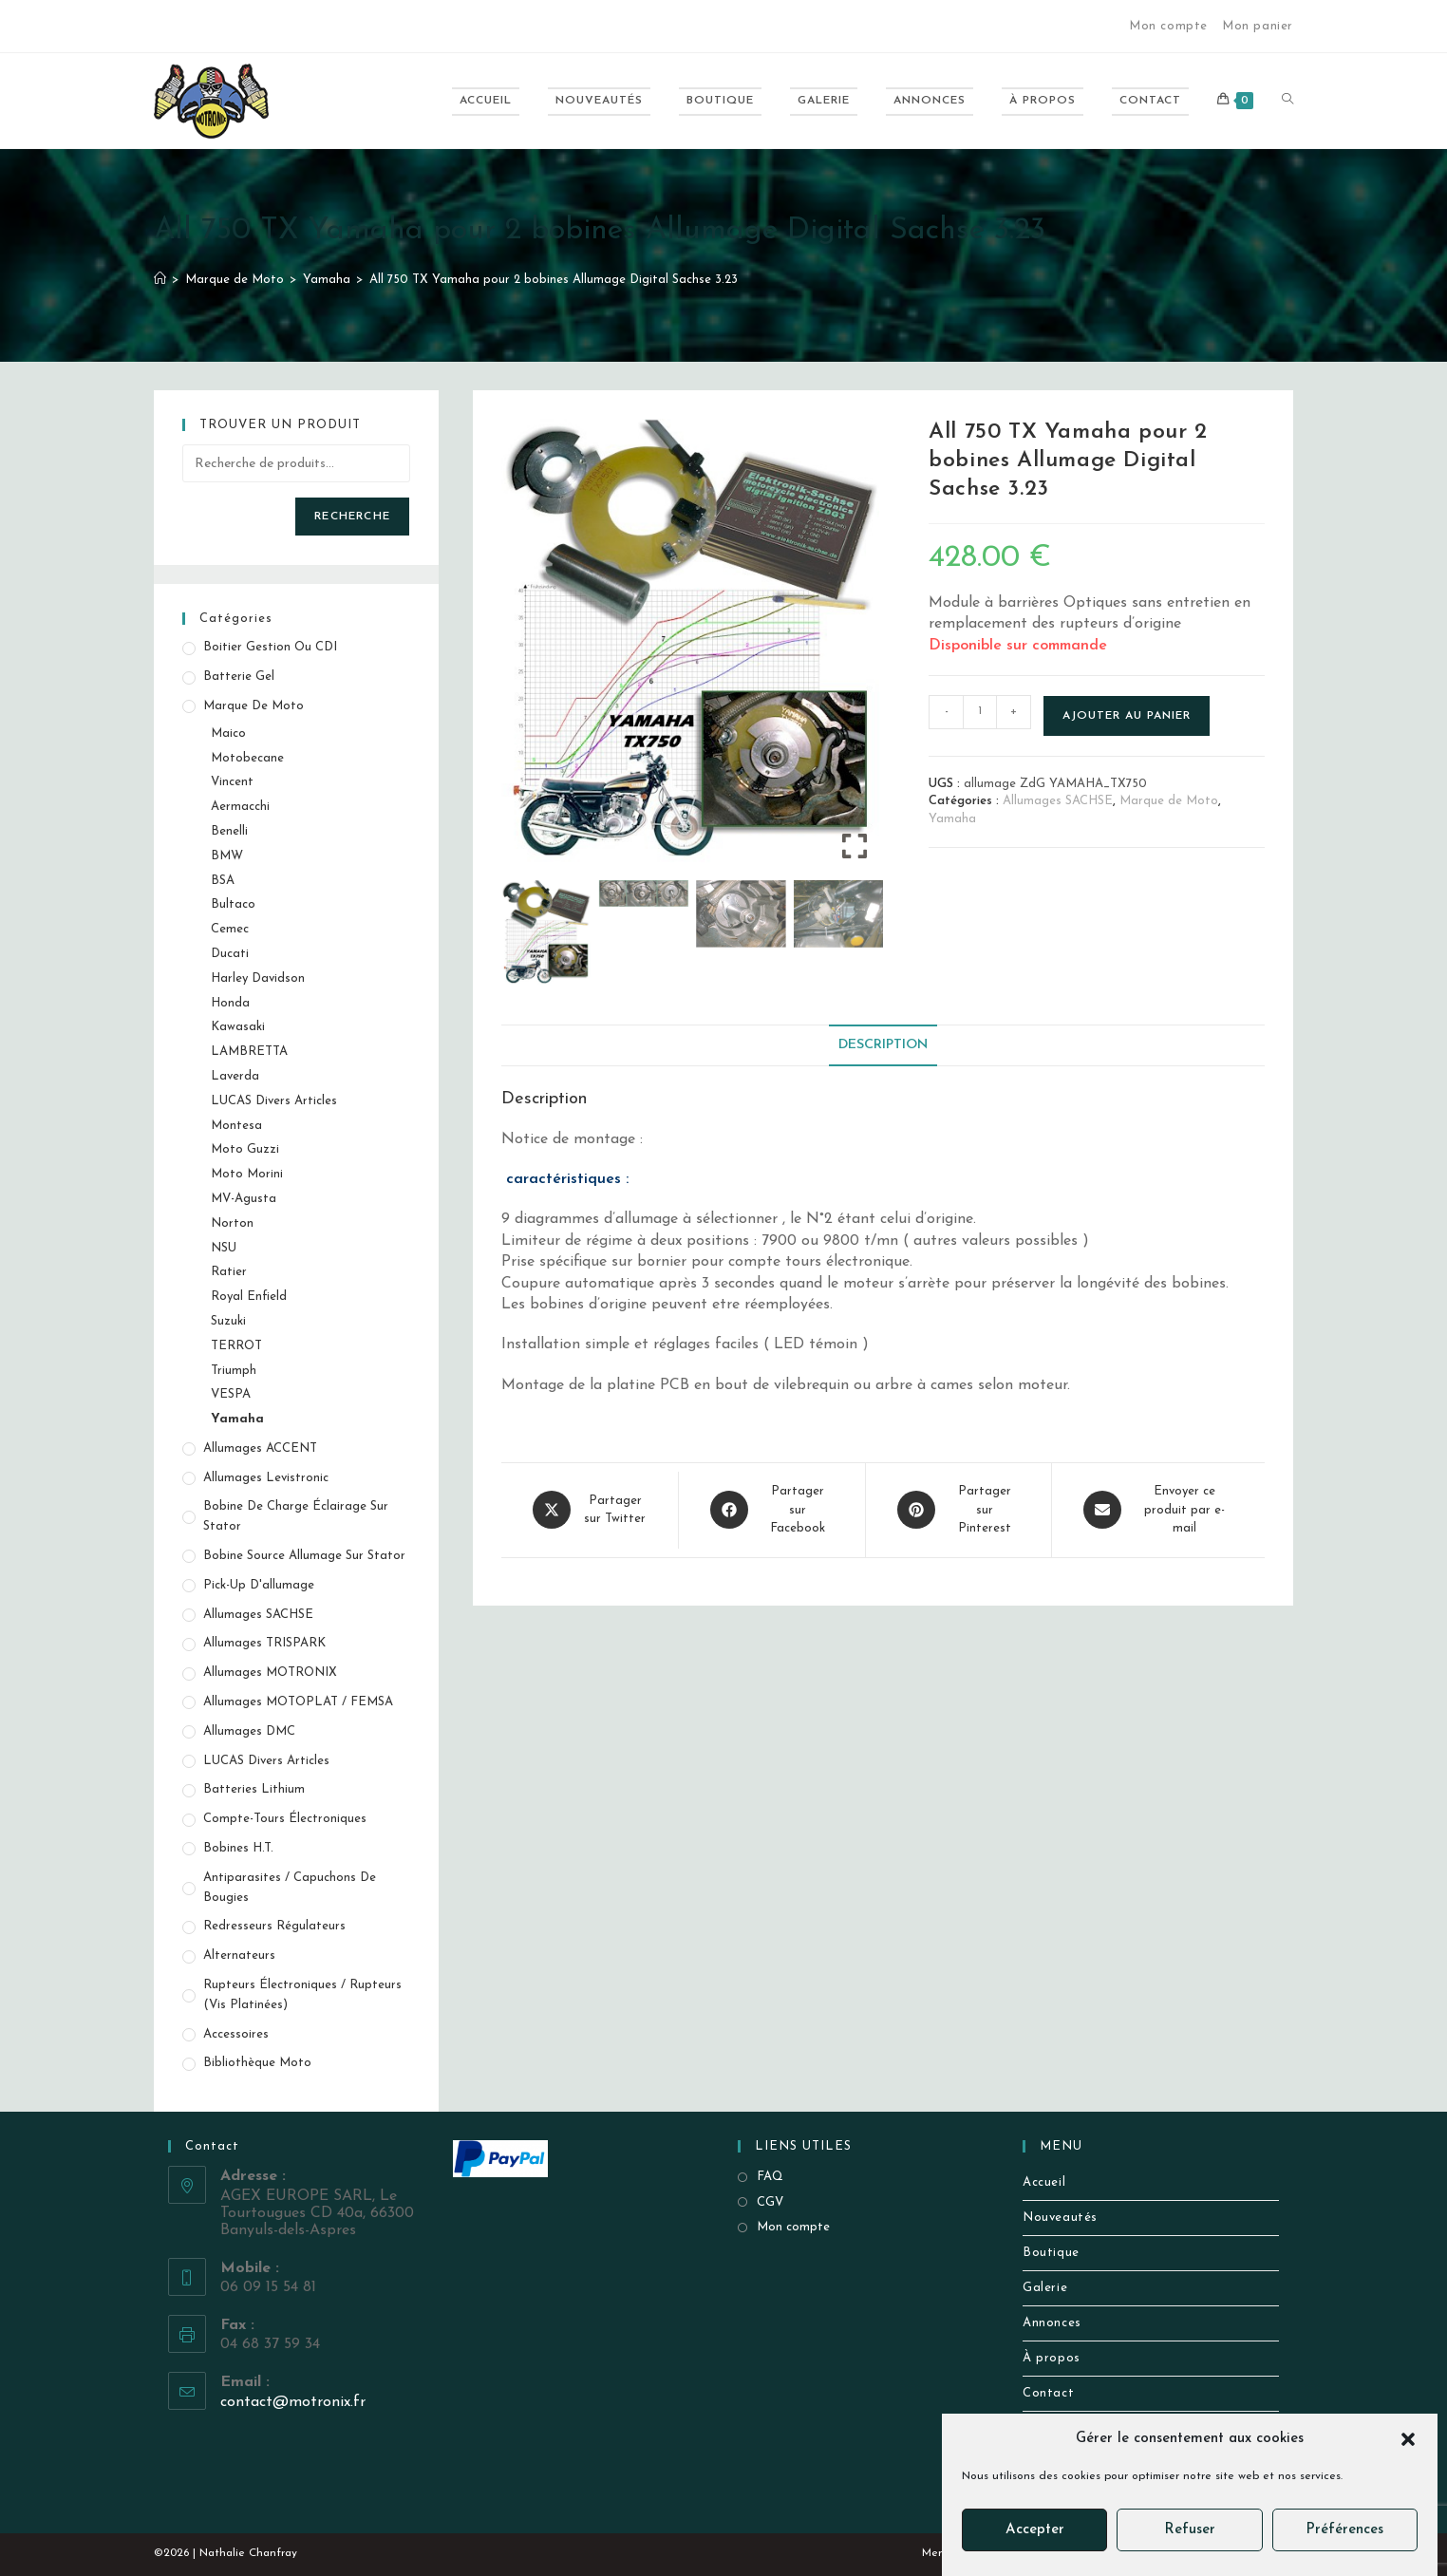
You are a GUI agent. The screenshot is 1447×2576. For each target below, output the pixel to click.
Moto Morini (247, 1174)
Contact (1048, 2393)
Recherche (352, 516)
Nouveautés (1060, 2217)
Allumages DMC (249, 1731)
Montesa (236, 1125)
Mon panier (1257, 26)
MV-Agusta (243, 1199)
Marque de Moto (1168, 801)
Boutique (1051, 2253)
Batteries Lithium (254, 1789)
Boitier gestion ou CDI (270, 647)
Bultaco (233, 904)
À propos (1052, 2358)
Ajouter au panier (1126, 716)
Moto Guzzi (245, 1149)
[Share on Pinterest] (958, 1510)
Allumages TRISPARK (264, 1643)
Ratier (229, 1272)
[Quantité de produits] (980, 712)
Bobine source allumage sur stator (304, 1556)
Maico (228, 733)
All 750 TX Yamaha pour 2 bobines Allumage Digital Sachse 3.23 (553, 279)
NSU (223, 1248)
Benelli (229, 831)
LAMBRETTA (249, 1051)
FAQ (770, 2177)
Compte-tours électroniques (284, 1819)
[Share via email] (1158, 1510)
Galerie (1045, 2288)
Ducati (230, 954)
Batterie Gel (238, 676)
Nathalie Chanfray (248, 2553)
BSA (223, 880)
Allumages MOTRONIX (270, 1672)
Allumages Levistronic (266, 1478)
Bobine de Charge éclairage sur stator (295, 1516)
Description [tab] (883, 1045)
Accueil (1044, 2182)
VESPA (231, 1394)
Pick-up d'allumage (258, 1585)
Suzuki (228, 1321)
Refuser (1189, 2530)
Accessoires (236, 2034)
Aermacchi (240, 806)
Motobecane (247, 758)
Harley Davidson (258, 978)
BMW (227, 856)
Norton (232, 1223)
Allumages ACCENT (260, 1448)
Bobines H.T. (238, 1848)
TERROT (236, 1346)
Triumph (233, 1370)
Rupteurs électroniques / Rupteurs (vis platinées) (302, 1995)
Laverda (235, 1076)
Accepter (1034, 2530)
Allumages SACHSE (1058, 801)
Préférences (1344, 2530)
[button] (1408, 2439)
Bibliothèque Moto (257, 2063)
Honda (230, 1003)
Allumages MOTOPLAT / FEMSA (298, 1702)
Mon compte (1168, 26)
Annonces (1052, 2323)
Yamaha (952, 819)
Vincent (232, 782)
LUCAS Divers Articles (274, 1101)
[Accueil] (160, 279)
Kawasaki (238, 1027)
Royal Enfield (249, 1296)
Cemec (230, 929)
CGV (770, 2202)
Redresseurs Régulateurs (274, 1926)
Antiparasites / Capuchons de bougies (289, 1887)
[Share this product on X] (589, 1510)
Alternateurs (239, 1955)
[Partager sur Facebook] (771, 1510)
